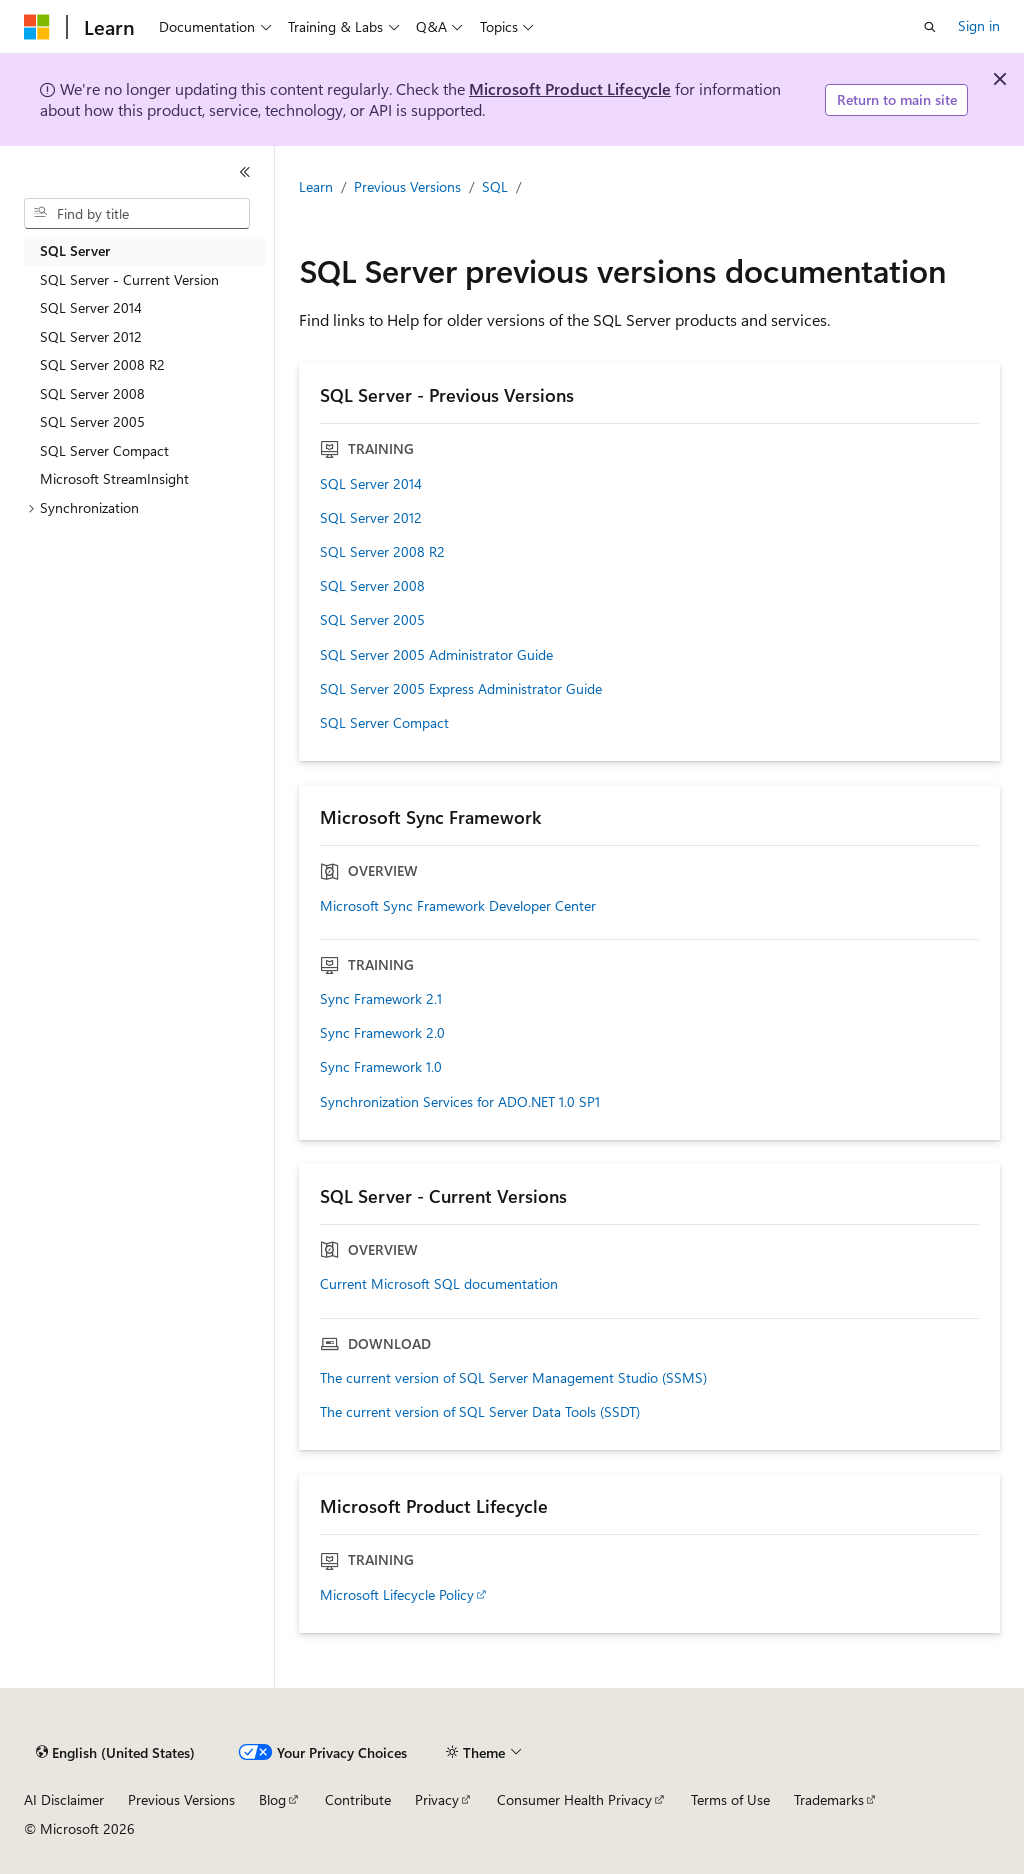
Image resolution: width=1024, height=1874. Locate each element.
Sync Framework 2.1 (381, 999)
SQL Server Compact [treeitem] (104, 450)
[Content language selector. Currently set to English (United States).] (115, 1753)
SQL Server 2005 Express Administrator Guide (461, 689)
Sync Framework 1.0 (381, 1067)
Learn (316, 186)
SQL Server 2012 (371, 518)
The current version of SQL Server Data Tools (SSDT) (480, 1412)
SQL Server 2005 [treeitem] (92, 421)
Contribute (358, 1799)
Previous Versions (407, 186)
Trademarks (829, 1799)
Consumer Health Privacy (574, 1799)
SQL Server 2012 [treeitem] (91, 336)
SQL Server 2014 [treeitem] (91, 307)
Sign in (979, 25)
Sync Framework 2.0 (382, 1033)
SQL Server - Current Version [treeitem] (129, 279)
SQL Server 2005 (372, 620)
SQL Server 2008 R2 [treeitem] (102, 364)
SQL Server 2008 (372, 586)
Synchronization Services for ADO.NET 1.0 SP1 (460, 1102)
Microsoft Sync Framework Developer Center (458, 906)
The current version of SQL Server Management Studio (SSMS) (513, 1378)
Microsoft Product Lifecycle (570, 88)
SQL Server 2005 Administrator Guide (436, 655)
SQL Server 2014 (371, 484)
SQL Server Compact (384, 723)
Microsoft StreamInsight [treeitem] (114, 478)
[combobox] (137, 214)
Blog (272, 1799)
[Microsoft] (37, 27)
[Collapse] (245, 172)
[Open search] (930, 27)
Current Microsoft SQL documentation (439, 1284)
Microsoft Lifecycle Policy (397, 1595)
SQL (495, 186)
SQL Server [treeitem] (75, 250)
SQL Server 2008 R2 (382, 552)
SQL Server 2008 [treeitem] (92, 393)
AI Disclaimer (64, 1799)
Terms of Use (730, 1799)
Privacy (437, 1799)
